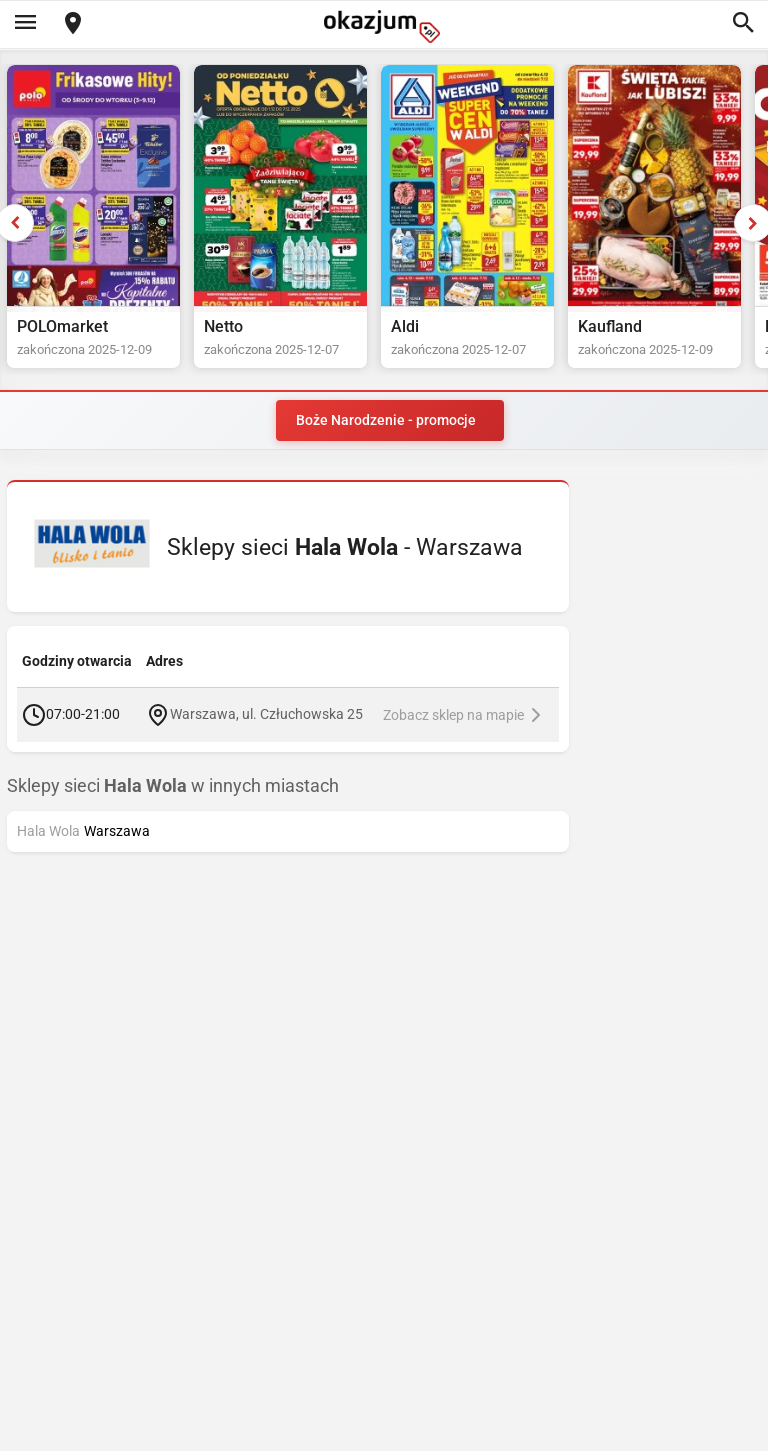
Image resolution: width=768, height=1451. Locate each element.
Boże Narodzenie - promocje (386, 420)
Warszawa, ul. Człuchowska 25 (266, 714)
